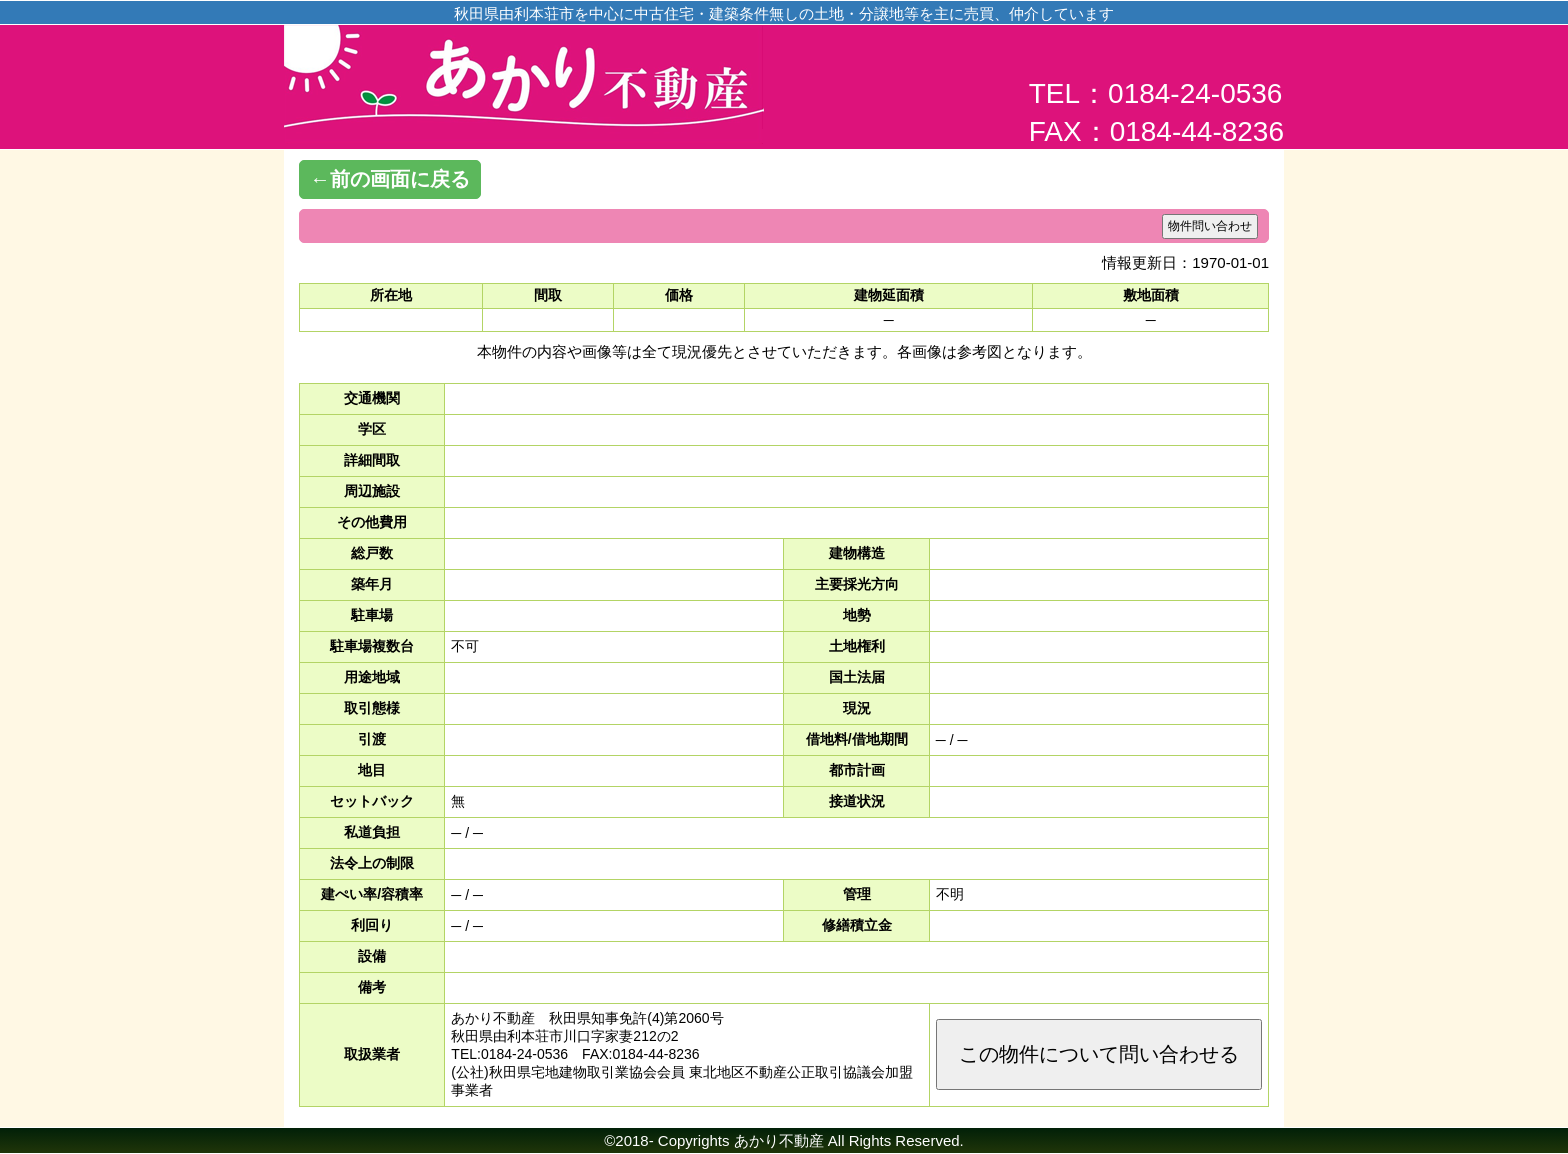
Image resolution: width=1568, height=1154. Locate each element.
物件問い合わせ (1210, 226)
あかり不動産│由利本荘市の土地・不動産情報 (524, 90)
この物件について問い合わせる (1099, 1054)
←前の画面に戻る (390, 179)
